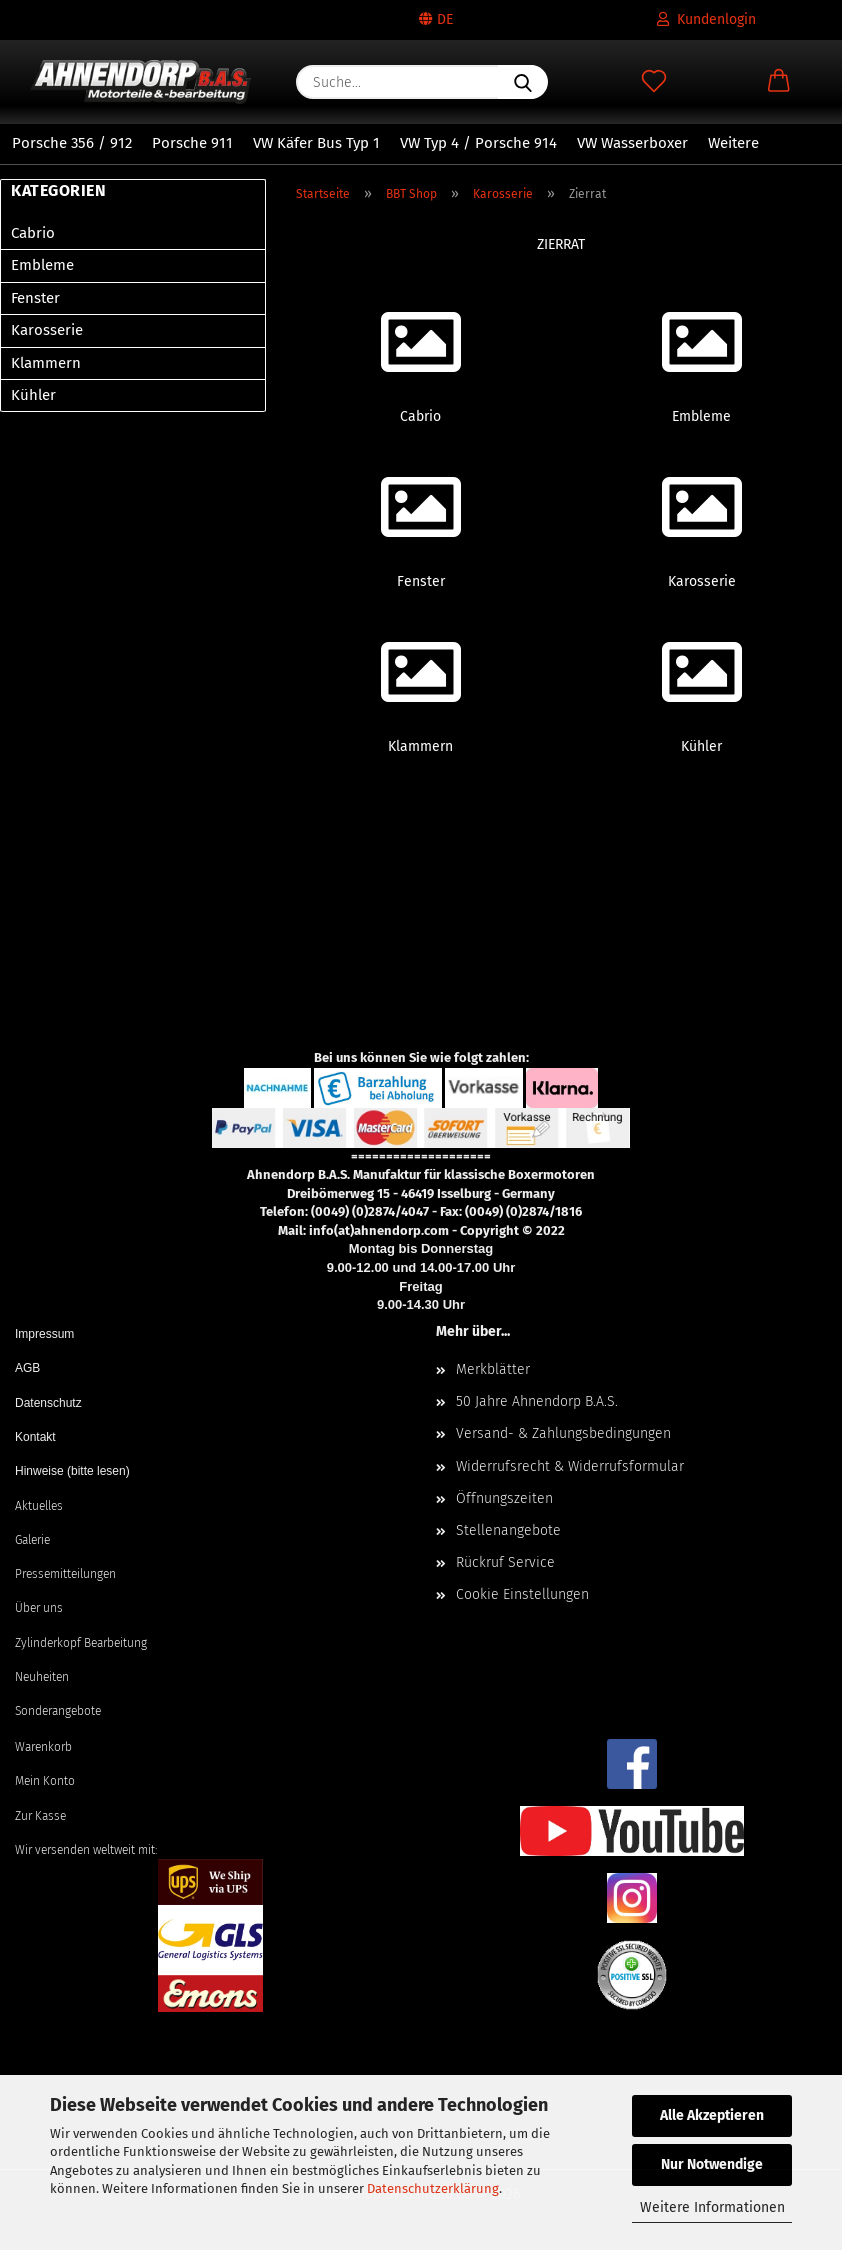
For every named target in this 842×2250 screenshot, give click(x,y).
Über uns (39, 1608)
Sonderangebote (58, 1711)
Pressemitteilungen (65, 1574)
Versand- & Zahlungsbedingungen (563, 1433)
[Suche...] (523, 82)
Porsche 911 (192, 143)
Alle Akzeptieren (712, 2115)
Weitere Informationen (712, 2207)
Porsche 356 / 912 (72, 143)
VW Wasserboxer (632, 143)
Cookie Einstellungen (522, 1594)
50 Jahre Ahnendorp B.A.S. (537, 1401)
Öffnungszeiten (504, 1498)
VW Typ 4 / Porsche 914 (478, 143)
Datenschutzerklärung (433, 2188)
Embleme (42, 265)
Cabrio (33, 233)
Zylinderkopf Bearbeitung (81, 1643)
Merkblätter (493, 1369)
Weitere (733, 143)
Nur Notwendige (712, 2164)
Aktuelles (39, 1506)
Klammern (46, 363)
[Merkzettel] (653, 82)
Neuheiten (42, 1677)
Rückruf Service (505, 1562)
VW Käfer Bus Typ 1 (316, 143)
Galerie (32, 1540)
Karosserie (47, 330)
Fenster (35, 298)
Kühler (33, 395)
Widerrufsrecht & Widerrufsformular (570, 1466)
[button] (779, 82)
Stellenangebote (508, 1530)
